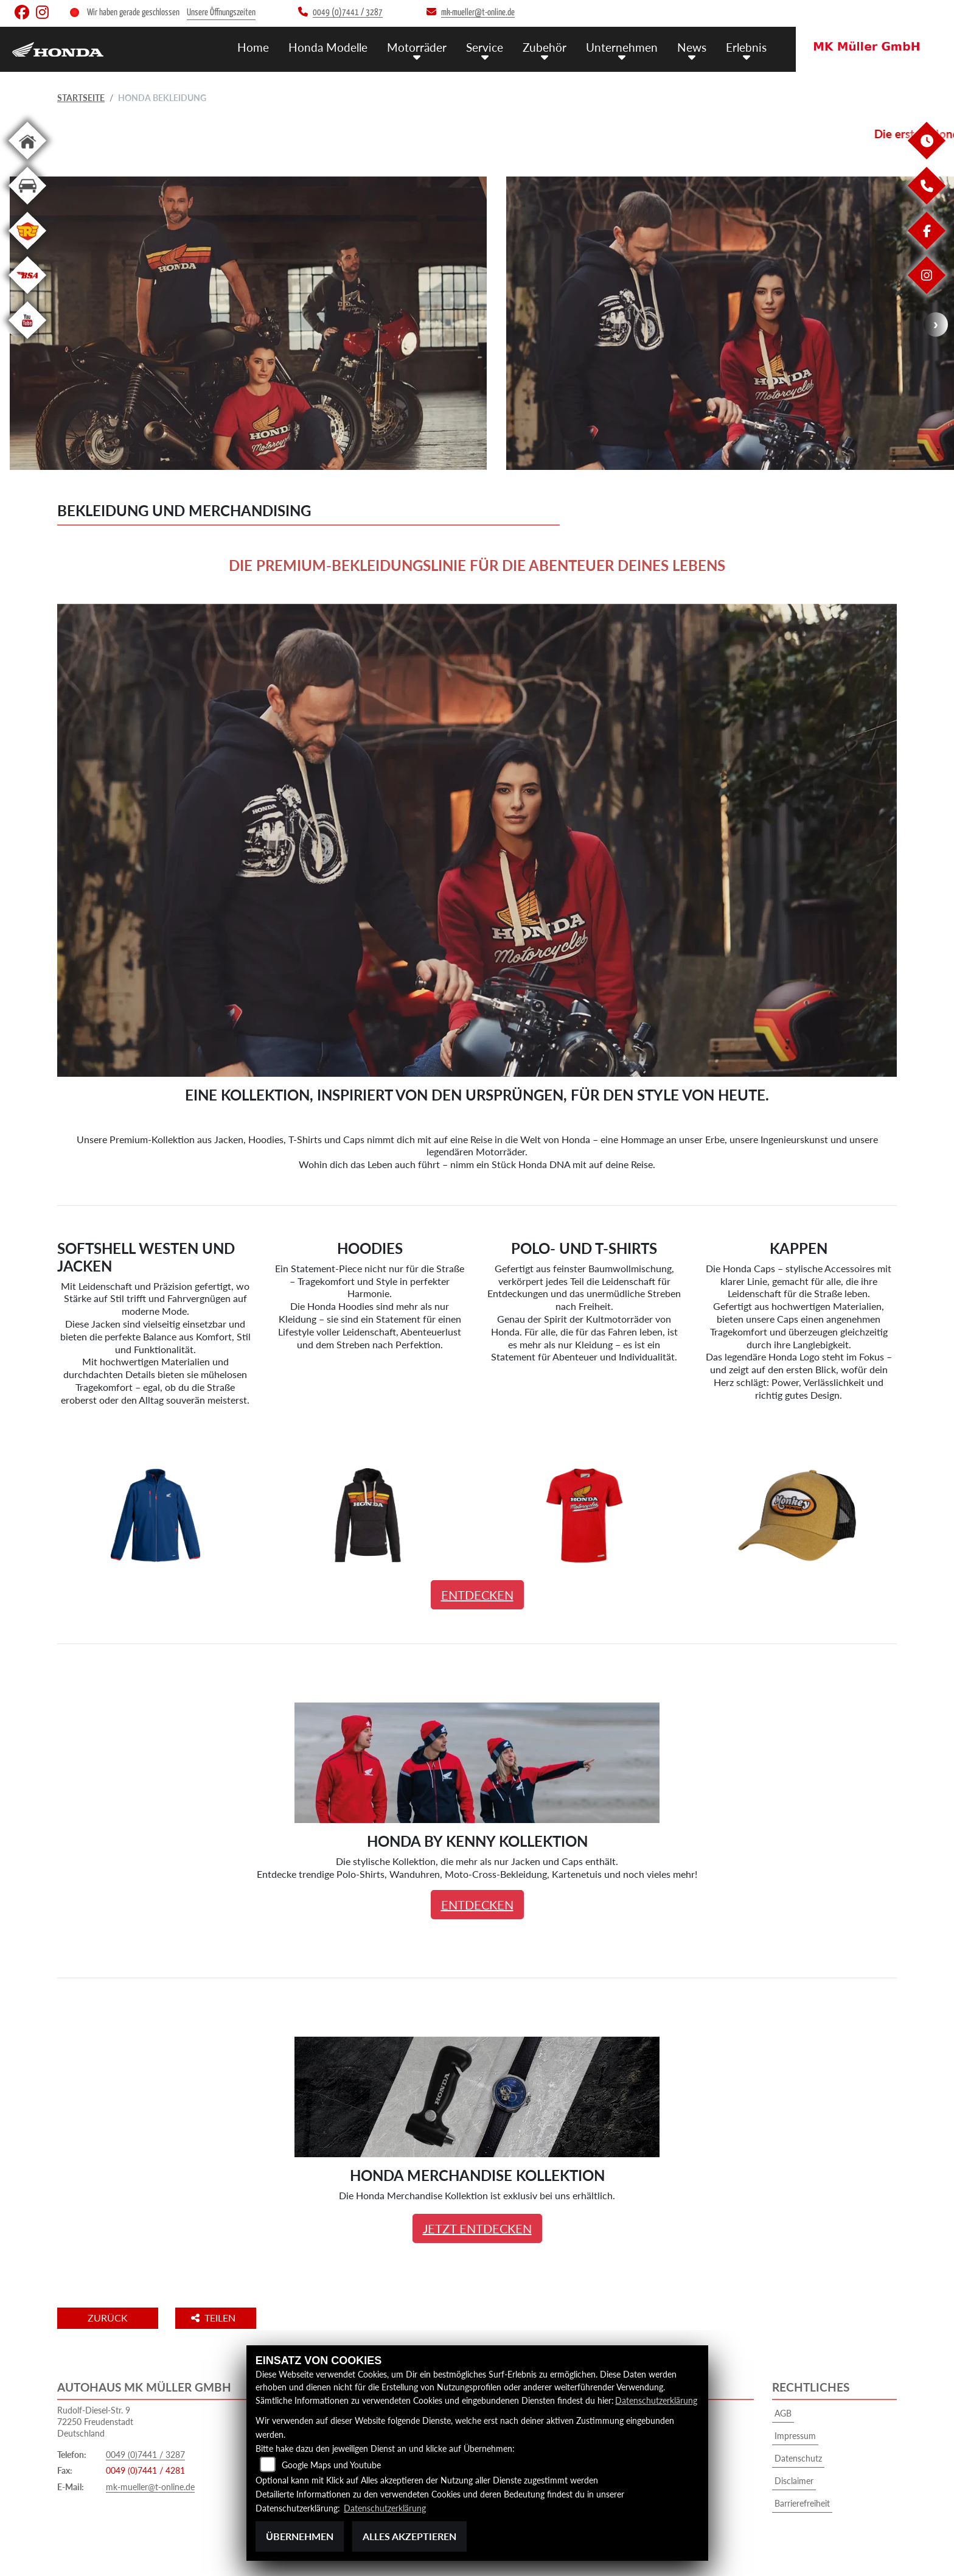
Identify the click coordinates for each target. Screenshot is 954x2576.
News (691, 47)
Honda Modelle (327, 47)
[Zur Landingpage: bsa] (27, 296)
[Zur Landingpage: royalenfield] (27, 251)
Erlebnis (746, 47)
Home (253, 47)
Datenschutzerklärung (656, 2400)
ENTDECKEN (477, 1594)
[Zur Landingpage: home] (27, 161)
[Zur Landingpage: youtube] (27, 341)
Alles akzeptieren (409, 2536)
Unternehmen (622, 47)
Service (484, 47)
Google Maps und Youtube (331, 2465)
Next (936, 324)
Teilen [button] (214, 2317)
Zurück (108, 2317)
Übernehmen (299, 2536)
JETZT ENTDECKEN (477, 2228)
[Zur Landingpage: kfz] (27, 206)
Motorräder (417, 47)
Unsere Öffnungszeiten (221, 12)
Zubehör (544, 47)
